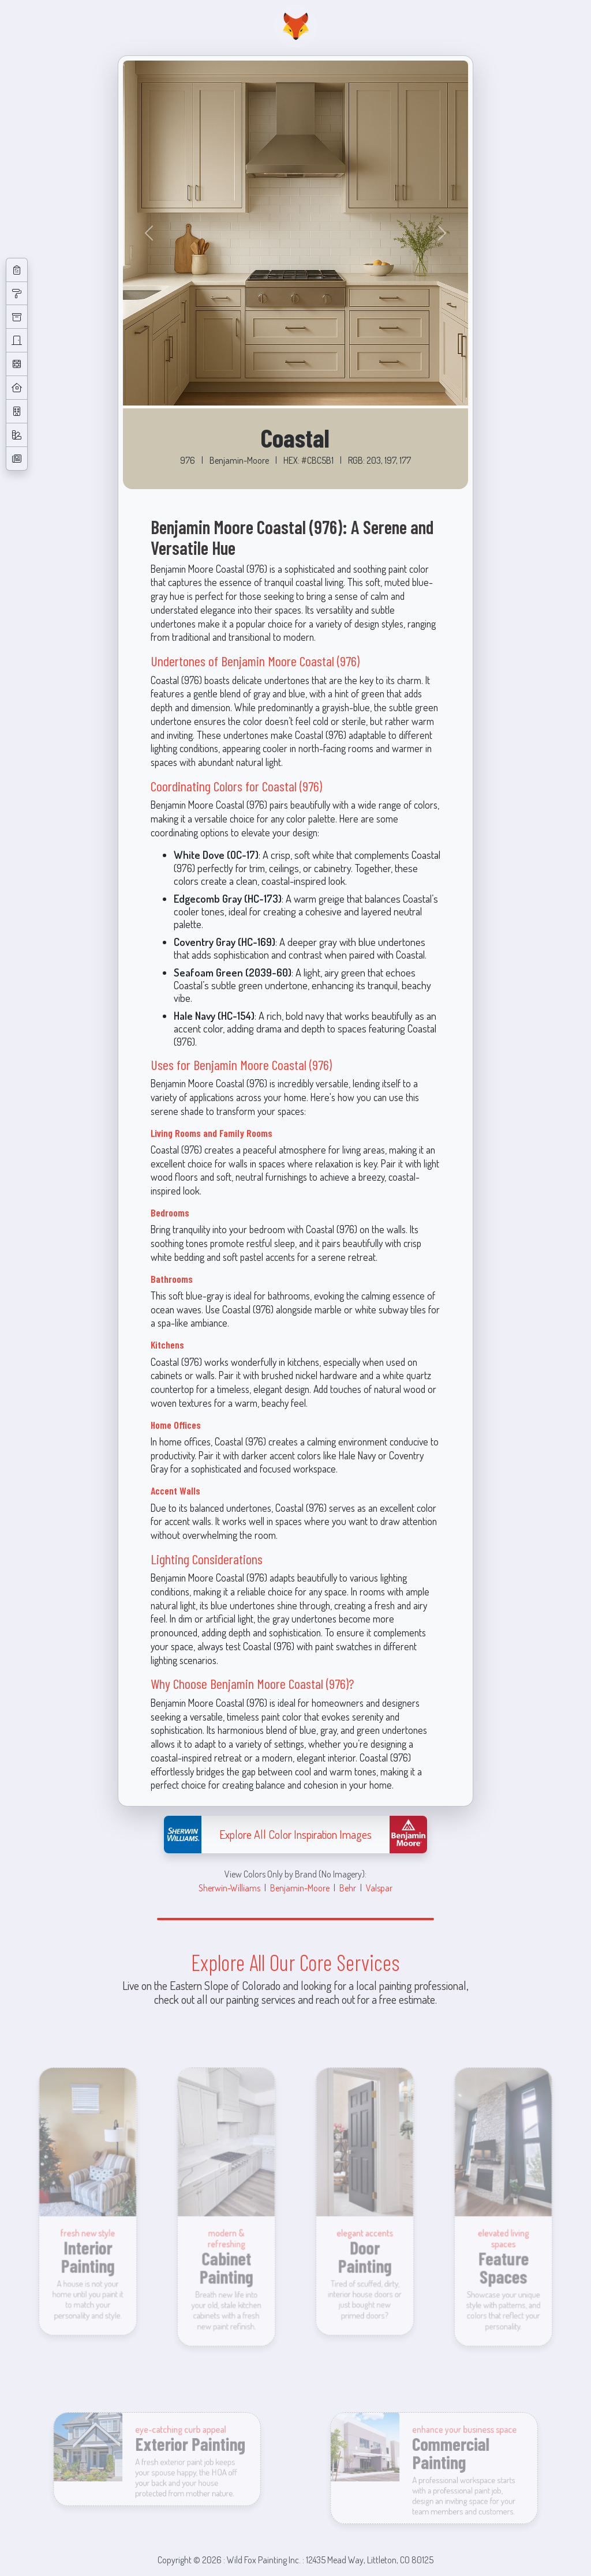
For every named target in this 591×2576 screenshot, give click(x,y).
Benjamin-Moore (300, 1888)
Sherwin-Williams (229, 1888)
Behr (347, 1888)
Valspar (379, 1888)
